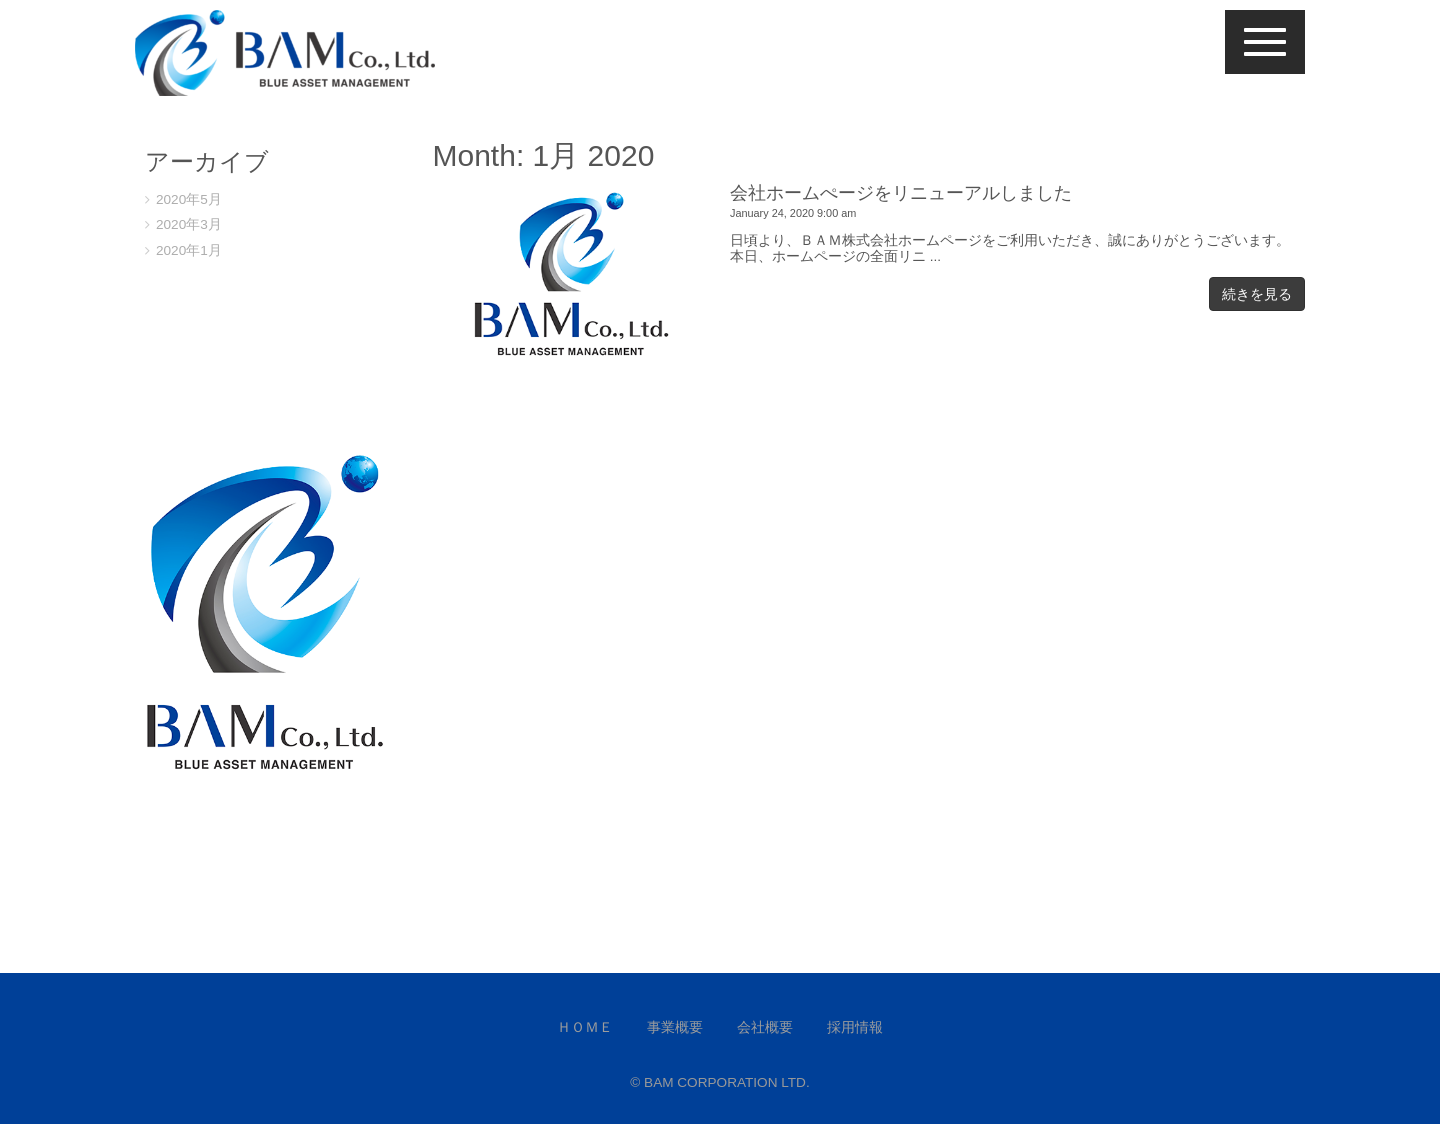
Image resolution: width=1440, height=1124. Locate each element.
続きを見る (1257, 294)
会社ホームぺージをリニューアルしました (901, 193)
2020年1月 (189, 250)
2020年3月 (189, 224)
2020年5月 (189, 199)
